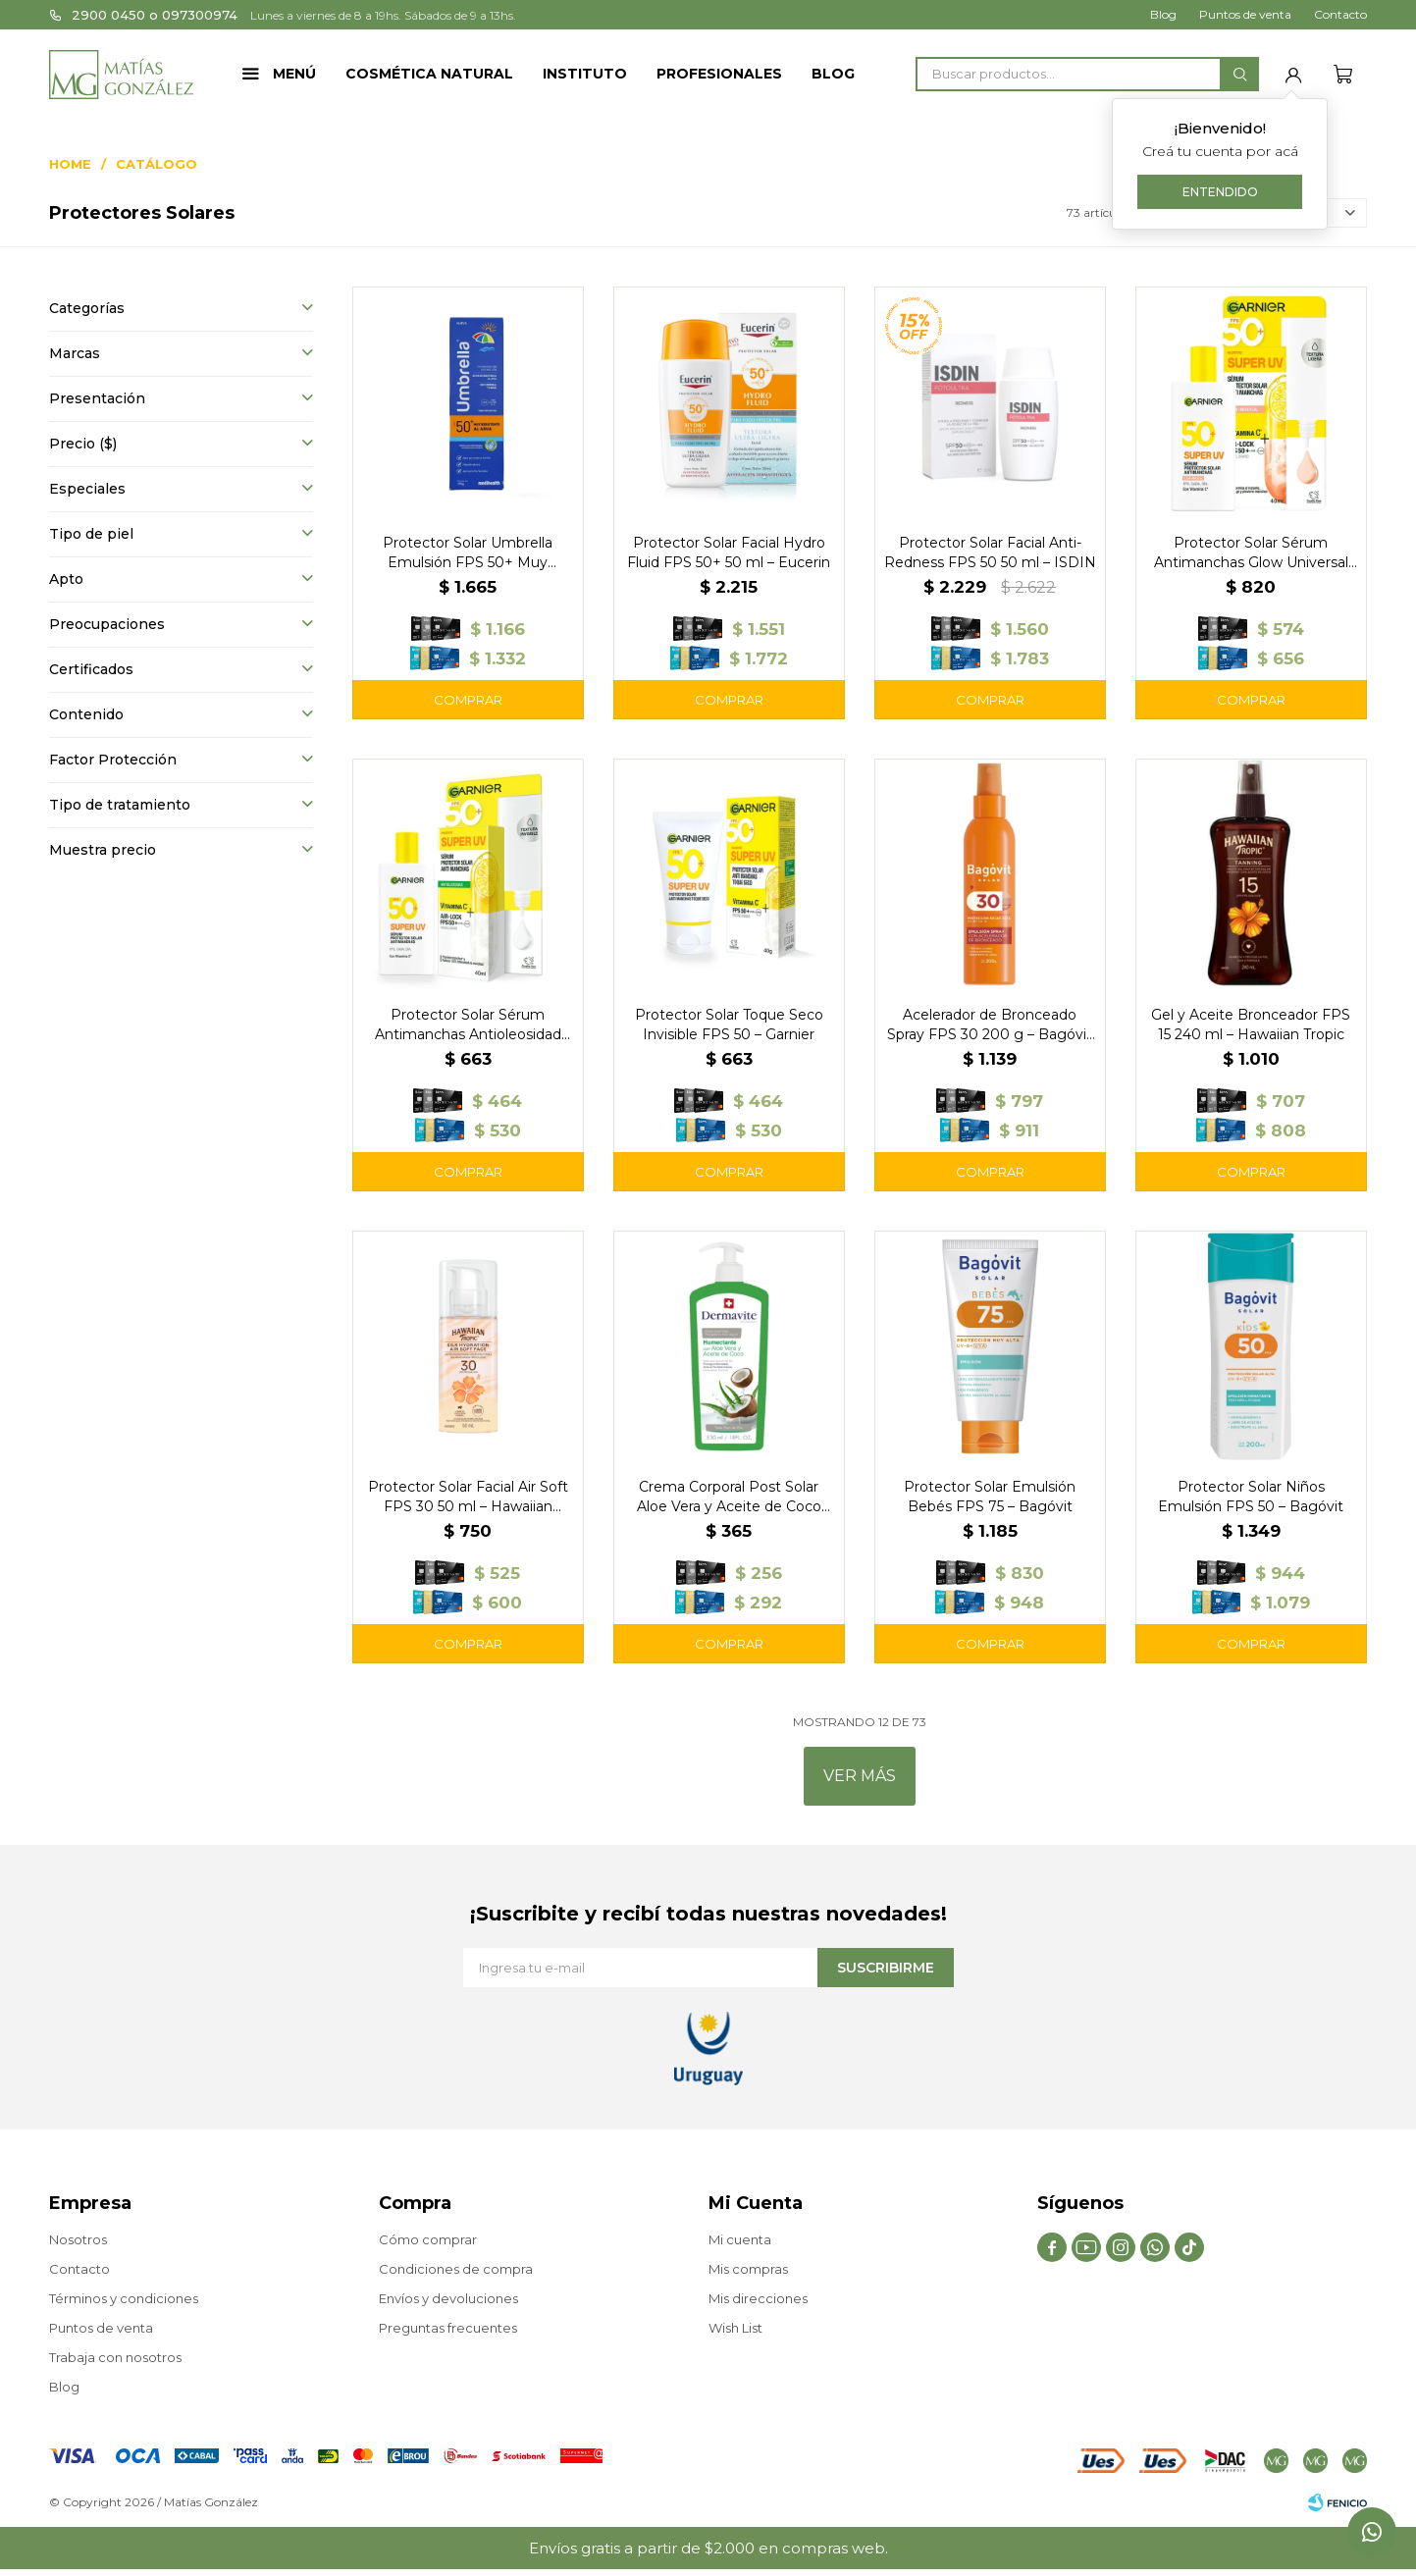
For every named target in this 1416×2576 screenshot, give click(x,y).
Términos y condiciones (123, 2298)
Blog (833, 73)
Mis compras (748, 2269)
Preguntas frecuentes (448, 2328)
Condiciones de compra (456, 2269)
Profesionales (719, 73)
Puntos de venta (1245, 14)
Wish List (735, 2328)
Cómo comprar (428, 2239)
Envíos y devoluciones (448, 2298)
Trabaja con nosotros (115, 2357)
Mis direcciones (758, 2298)
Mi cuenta (739, 2239)
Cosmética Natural (429, 73)
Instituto (585, 73)
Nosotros (78, 2239)
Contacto (1340, 14)
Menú (294, 73)
